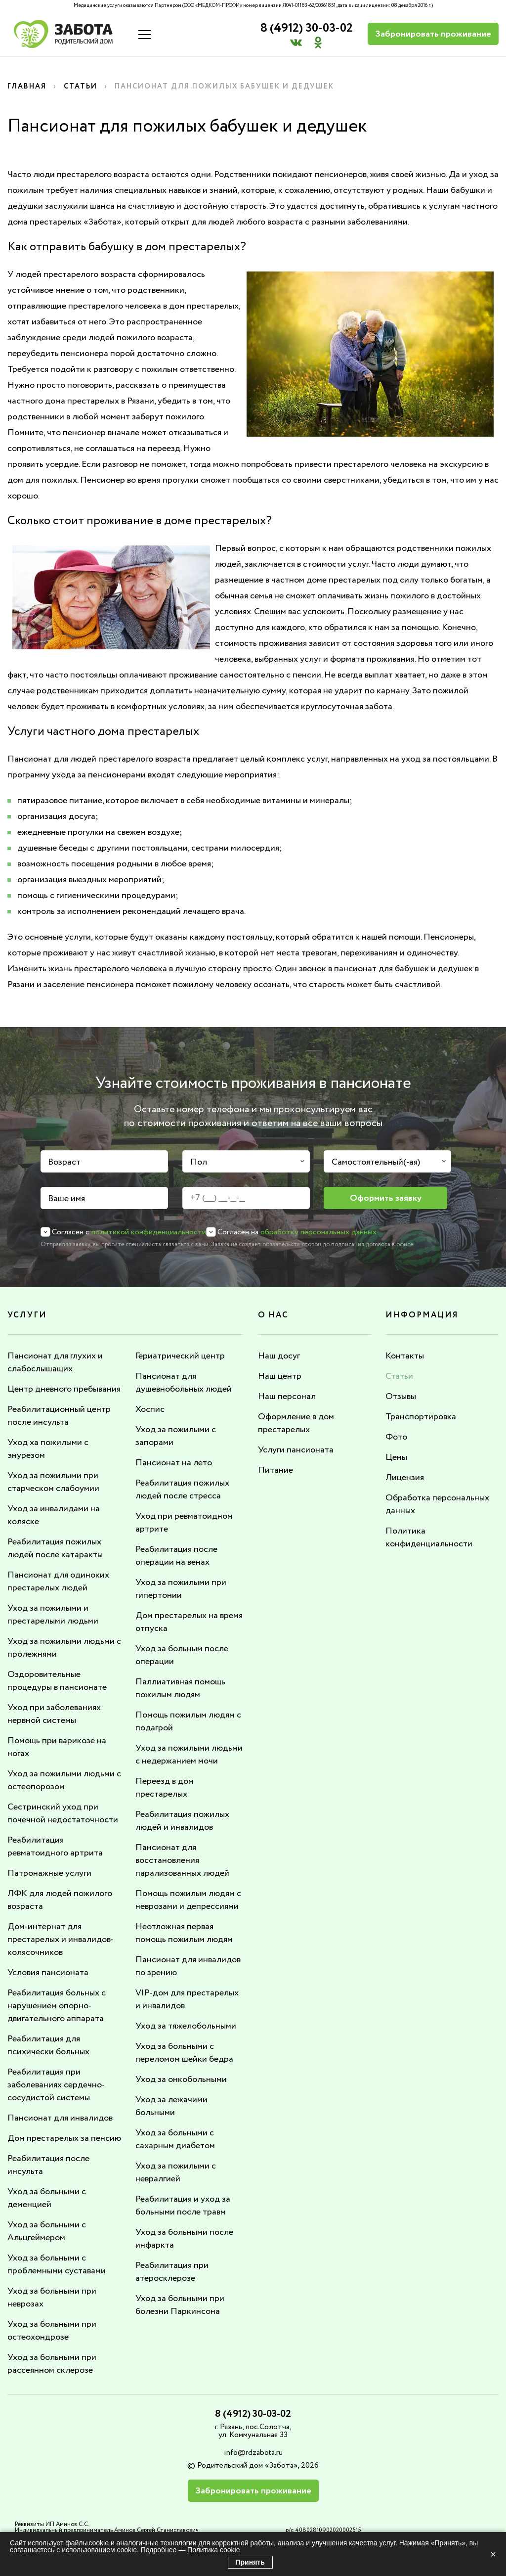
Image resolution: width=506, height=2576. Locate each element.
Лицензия (404, 1477)
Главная (26, 86)
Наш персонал (287, 1396)
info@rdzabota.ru (253, 2452)
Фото (396, 1437)
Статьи (80, 86)
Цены (396, 1457)
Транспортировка (420, 1416)
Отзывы (400, 1396)
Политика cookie (213, 2550)
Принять (250, 2562)
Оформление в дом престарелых (296, 1423)
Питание (275, 1470)
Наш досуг (279, 1356)
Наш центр (279, 1376)
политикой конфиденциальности (148, 1232)
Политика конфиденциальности (428, 1537)
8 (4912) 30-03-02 (306, 28)
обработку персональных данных (318, 1232)
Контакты (404, 1356)
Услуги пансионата (296, 1450)
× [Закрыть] (493, 2554)
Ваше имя (66, 1198)
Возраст (64, 1162)
